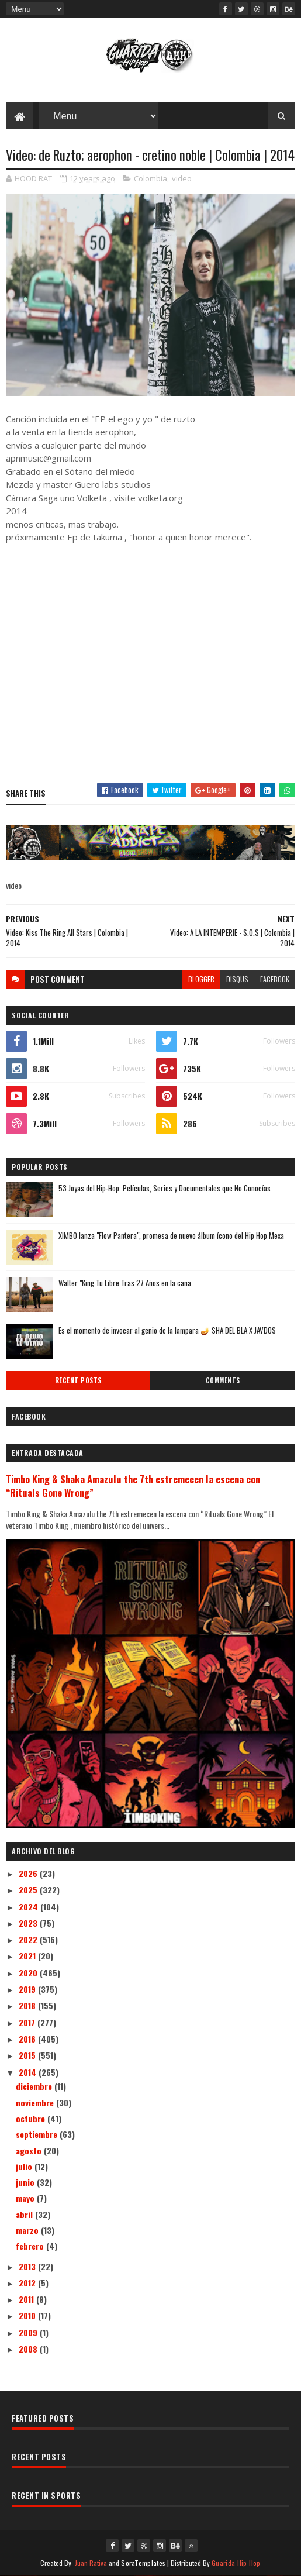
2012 (28, 2283)
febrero (31, 2246)
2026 (29, 1873)
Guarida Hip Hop (236, 2563)
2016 (28, 2039)
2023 (29, 1923)
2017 (28, 2022)
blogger (201, 979)
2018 (28, 2005)
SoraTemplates (143, 2563)
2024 (29, 1906)
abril (25, 2214)
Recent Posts (78, 1380)
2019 (28, 1989)
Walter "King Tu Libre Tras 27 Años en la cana (124, 1283)
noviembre (36, 2102)
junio (26, 2182)
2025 (29, 1889)
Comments (223, 1380)
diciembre (35, 2086)
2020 (29, 1973)
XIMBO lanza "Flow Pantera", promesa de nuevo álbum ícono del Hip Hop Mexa (171, 1235)
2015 (28, 2055)
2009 (29, 2332)
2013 (28, 2266)
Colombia (150, 178)
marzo (28, 2230)
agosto (30, 2150)
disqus (237, 979)
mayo (26, 2198)
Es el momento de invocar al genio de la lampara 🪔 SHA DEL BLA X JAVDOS (167, 1330)
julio (25, 2166)
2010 (28, 2315)
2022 (29, 1939)
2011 (27, 2299)
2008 (29, 2349)
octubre (31, 2118)
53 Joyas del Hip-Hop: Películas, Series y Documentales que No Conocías (164, 1188)
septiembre (38, 2134)
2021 (28, 1956)
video (182, 178)
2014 (29, 2072)
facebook (274, 979)
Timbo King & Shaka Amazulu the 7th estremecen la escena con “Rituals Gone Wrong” (133, 1486)
